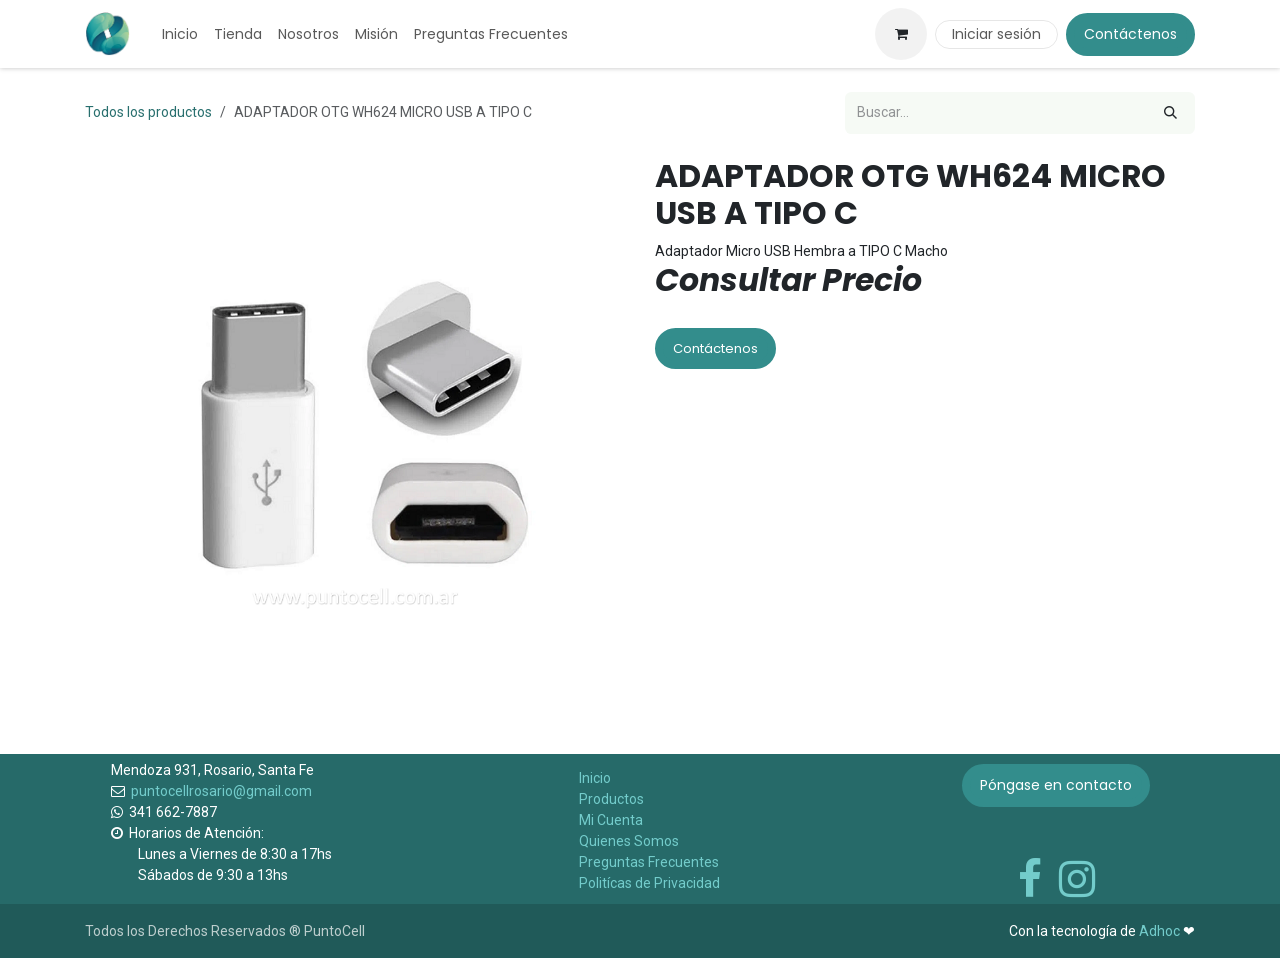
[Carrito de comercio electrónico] (901, 34)
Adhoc (1161, 931)
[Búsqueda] (1170, 113)
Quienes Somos (629, 841)
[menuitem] (180, 34)
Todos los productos (148, 112)
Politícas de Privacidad (649, 883)
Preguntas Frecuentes (649, 862)
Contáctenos (1130, 34)
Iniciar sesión (996, 34)
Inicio (595, 778)
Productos (611, 799)
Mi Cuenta (611, 820)
